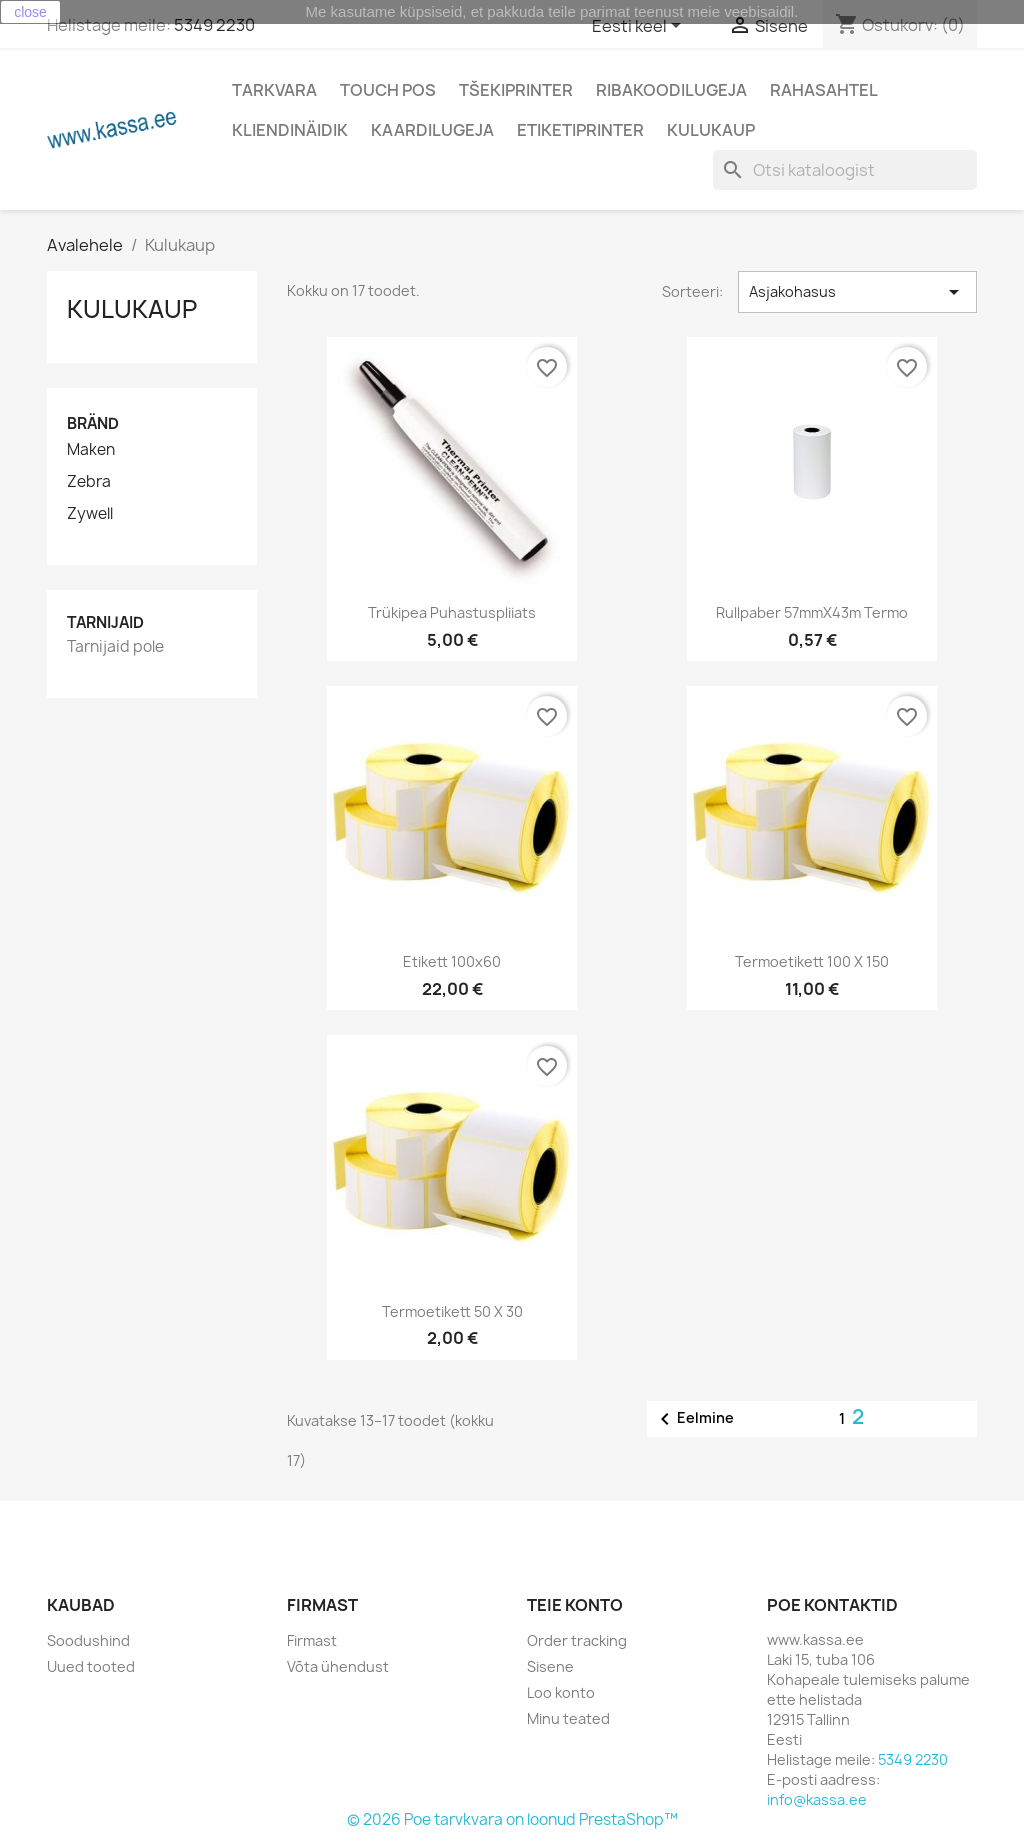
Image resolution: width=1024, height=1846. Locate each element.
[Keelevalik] (640, 27)
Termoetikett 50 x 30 (452, 1311)
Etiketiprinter (580, 130)
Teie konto (575, 1605)
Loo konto (561, 1692)
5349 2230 (214, 25)
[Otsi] (845, 170)
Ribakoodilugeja (671, 90)
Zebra (89, 482)
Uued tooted (91, 1666)
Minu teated (568, 1718)
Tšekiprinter (516, 90)
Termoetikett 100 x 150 (812, 961)
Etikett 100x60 (452, 961)
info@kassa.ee (817, 1799)
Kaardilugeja (432, 130)
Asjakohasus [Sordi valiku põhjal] (857, 292)
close (30, 12)
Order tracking (577, 1640)
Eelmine (693, 1419)
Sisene (550, 1666)
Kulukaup (711, 130)
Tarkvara (274, 90)
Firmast (312, 1640)
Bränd (93, 423)
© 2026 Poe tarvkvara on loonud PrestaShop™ (512, 1819)
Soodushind (88, 1640)
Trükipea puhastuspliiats (452, 612)
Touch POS (388, 90)
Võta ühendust (338, 1666)
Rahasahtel (824, 90)
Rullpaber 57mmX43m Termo (812, 612)
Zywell (90, 514)
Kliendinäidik (290, 130)
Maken (91, 450)
